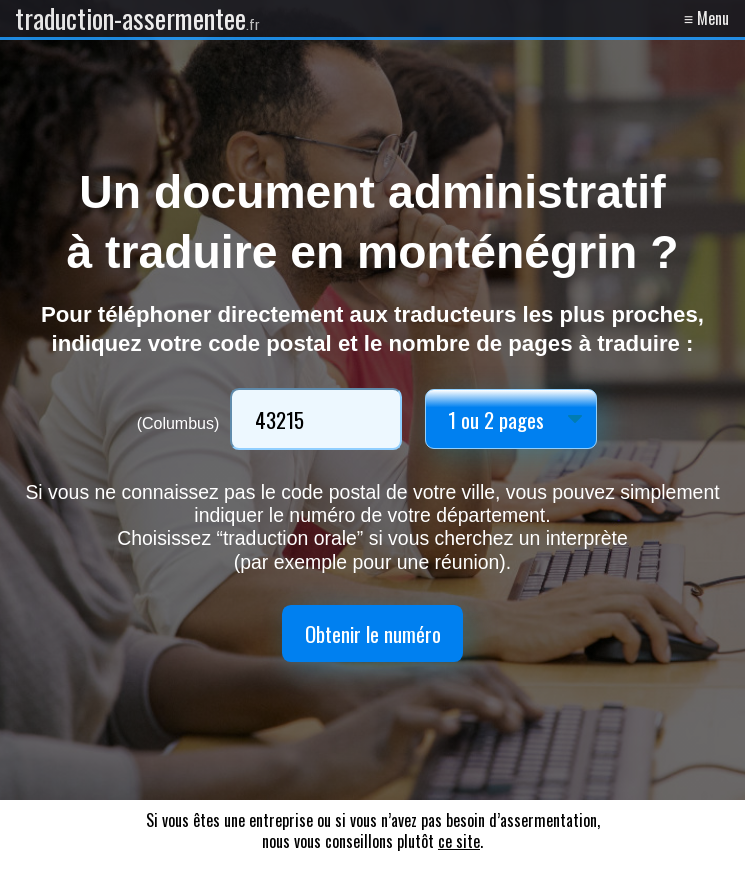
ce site (459, 841)
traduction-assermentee (137, 18)
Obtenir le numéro (373, 633)
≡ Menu (706, 18)
